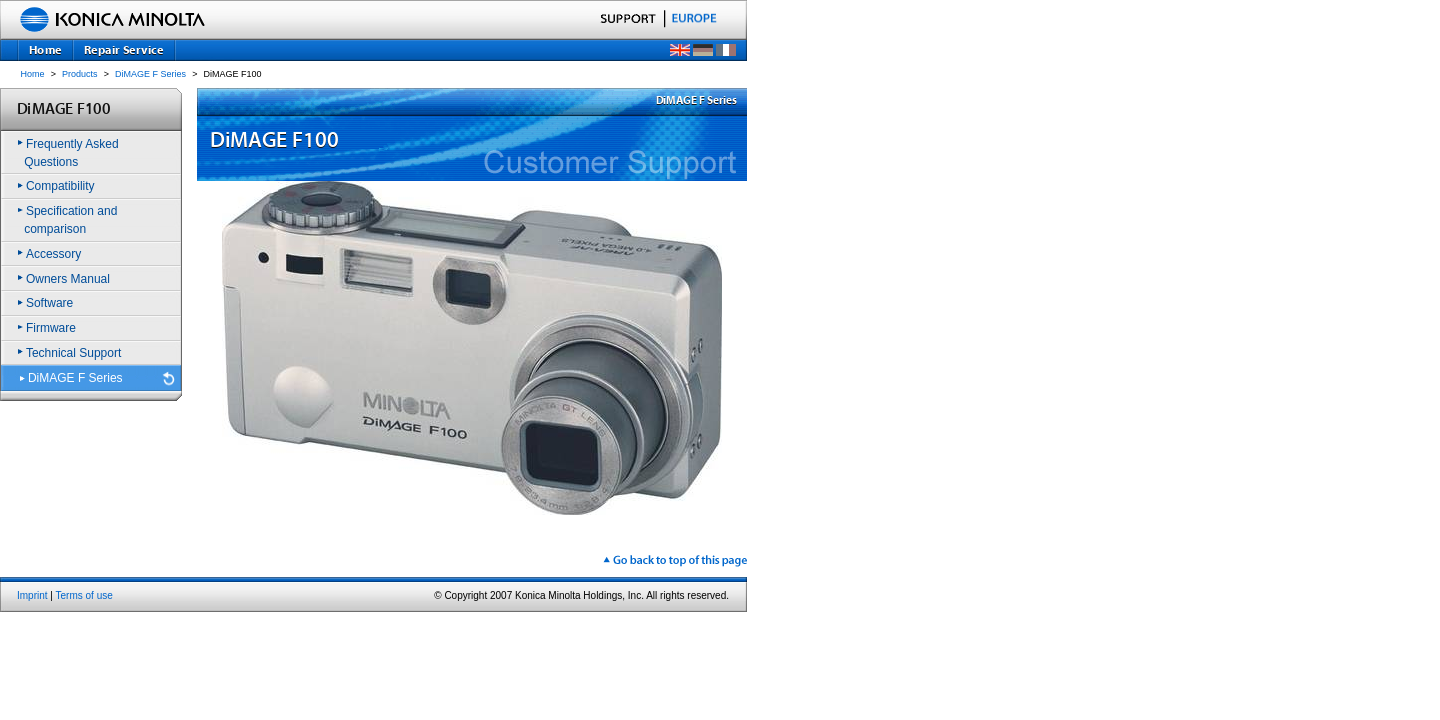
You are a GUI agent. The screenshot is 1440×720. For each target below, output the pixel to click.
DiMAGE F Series (150, 74)
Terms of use (84, 595)
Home (33, 74)
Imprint (32, 595)
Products (80, 74)
